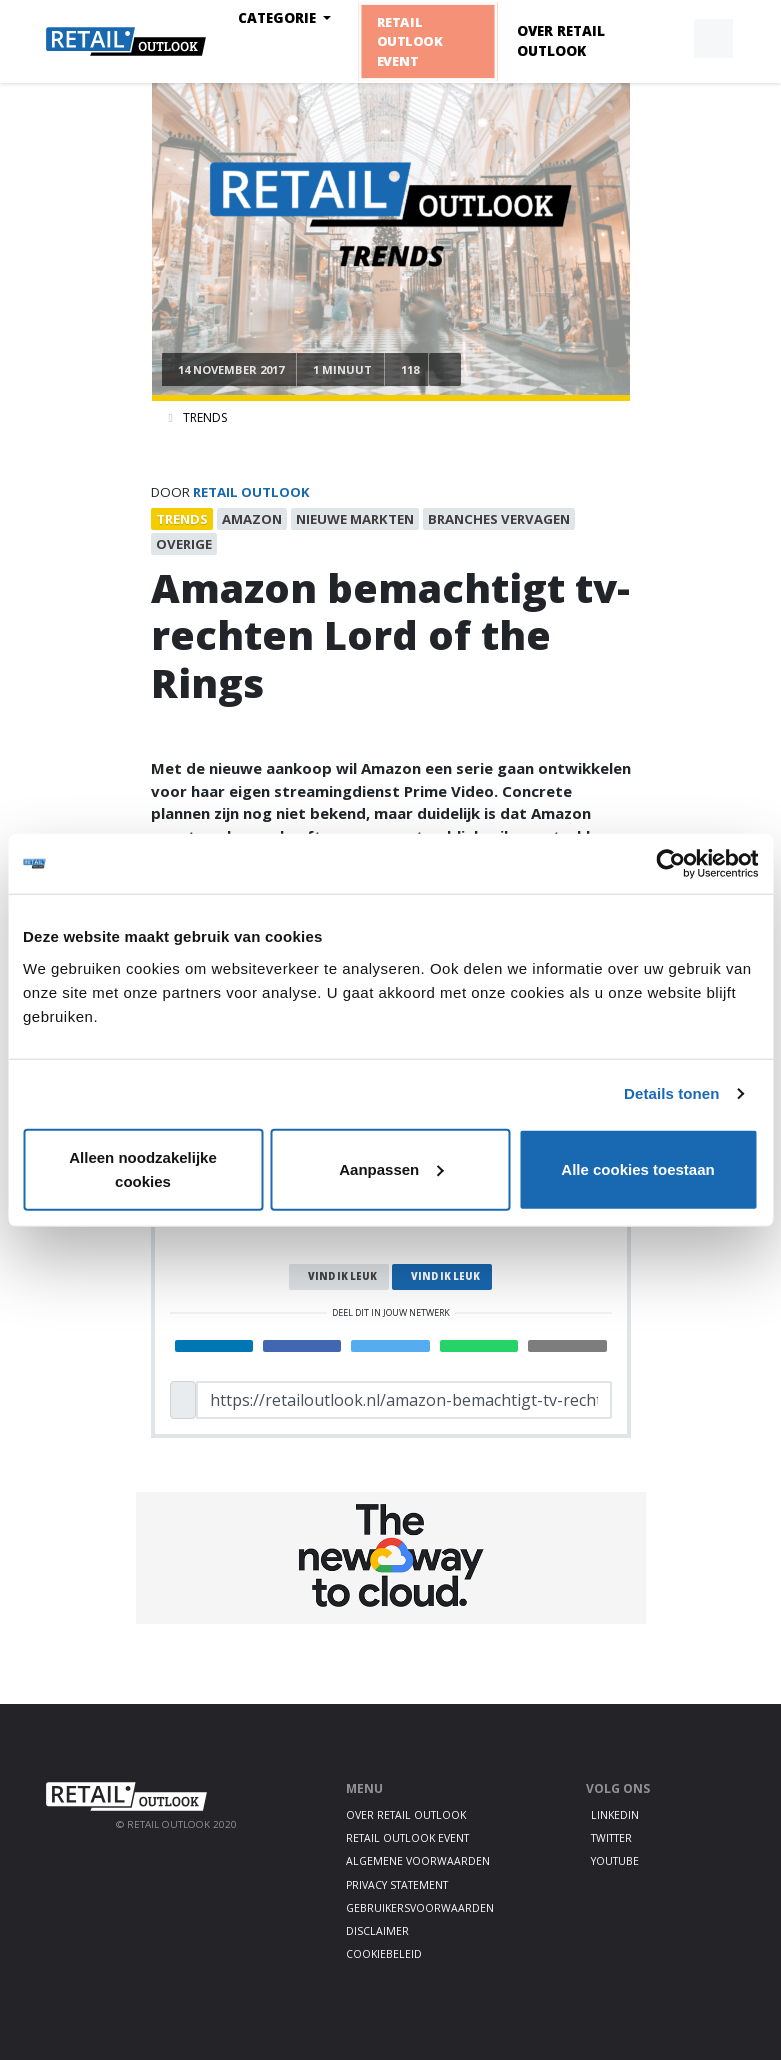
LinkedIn (615, 1815)
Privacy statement (397, 1885)
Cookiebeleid (384, 1954)
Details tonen (671, 1093)
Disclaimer (377, 1931)
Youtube (615, 1861)
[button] (667, 39)
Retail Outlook (251, 492)
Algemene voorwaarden (418, 1861)
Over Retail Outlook (561, 41)
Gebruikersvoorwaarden (420, 1908)
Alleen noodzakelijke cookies (143, 1168)
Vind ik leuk (342, 1276)
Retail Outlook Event (409, 41)
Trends (205, 417)
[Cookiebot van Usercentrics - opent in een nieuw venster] (670, 864)
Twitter (611, 1838)
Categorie (279, 18)
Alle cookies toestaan (637, 1168)
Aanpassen (391, 1168)
